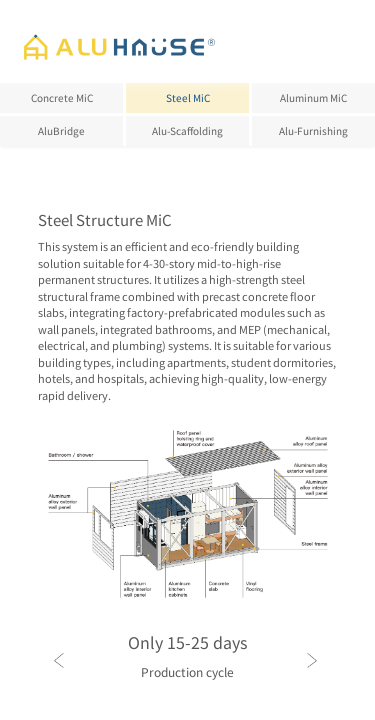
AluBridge (61, 130)
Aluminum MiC (313, 97)
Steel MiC (188, 97)
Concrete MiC (62, 97)
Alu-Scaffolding (187, 130)
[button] (143, 703)
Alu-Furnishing (313, 130)
